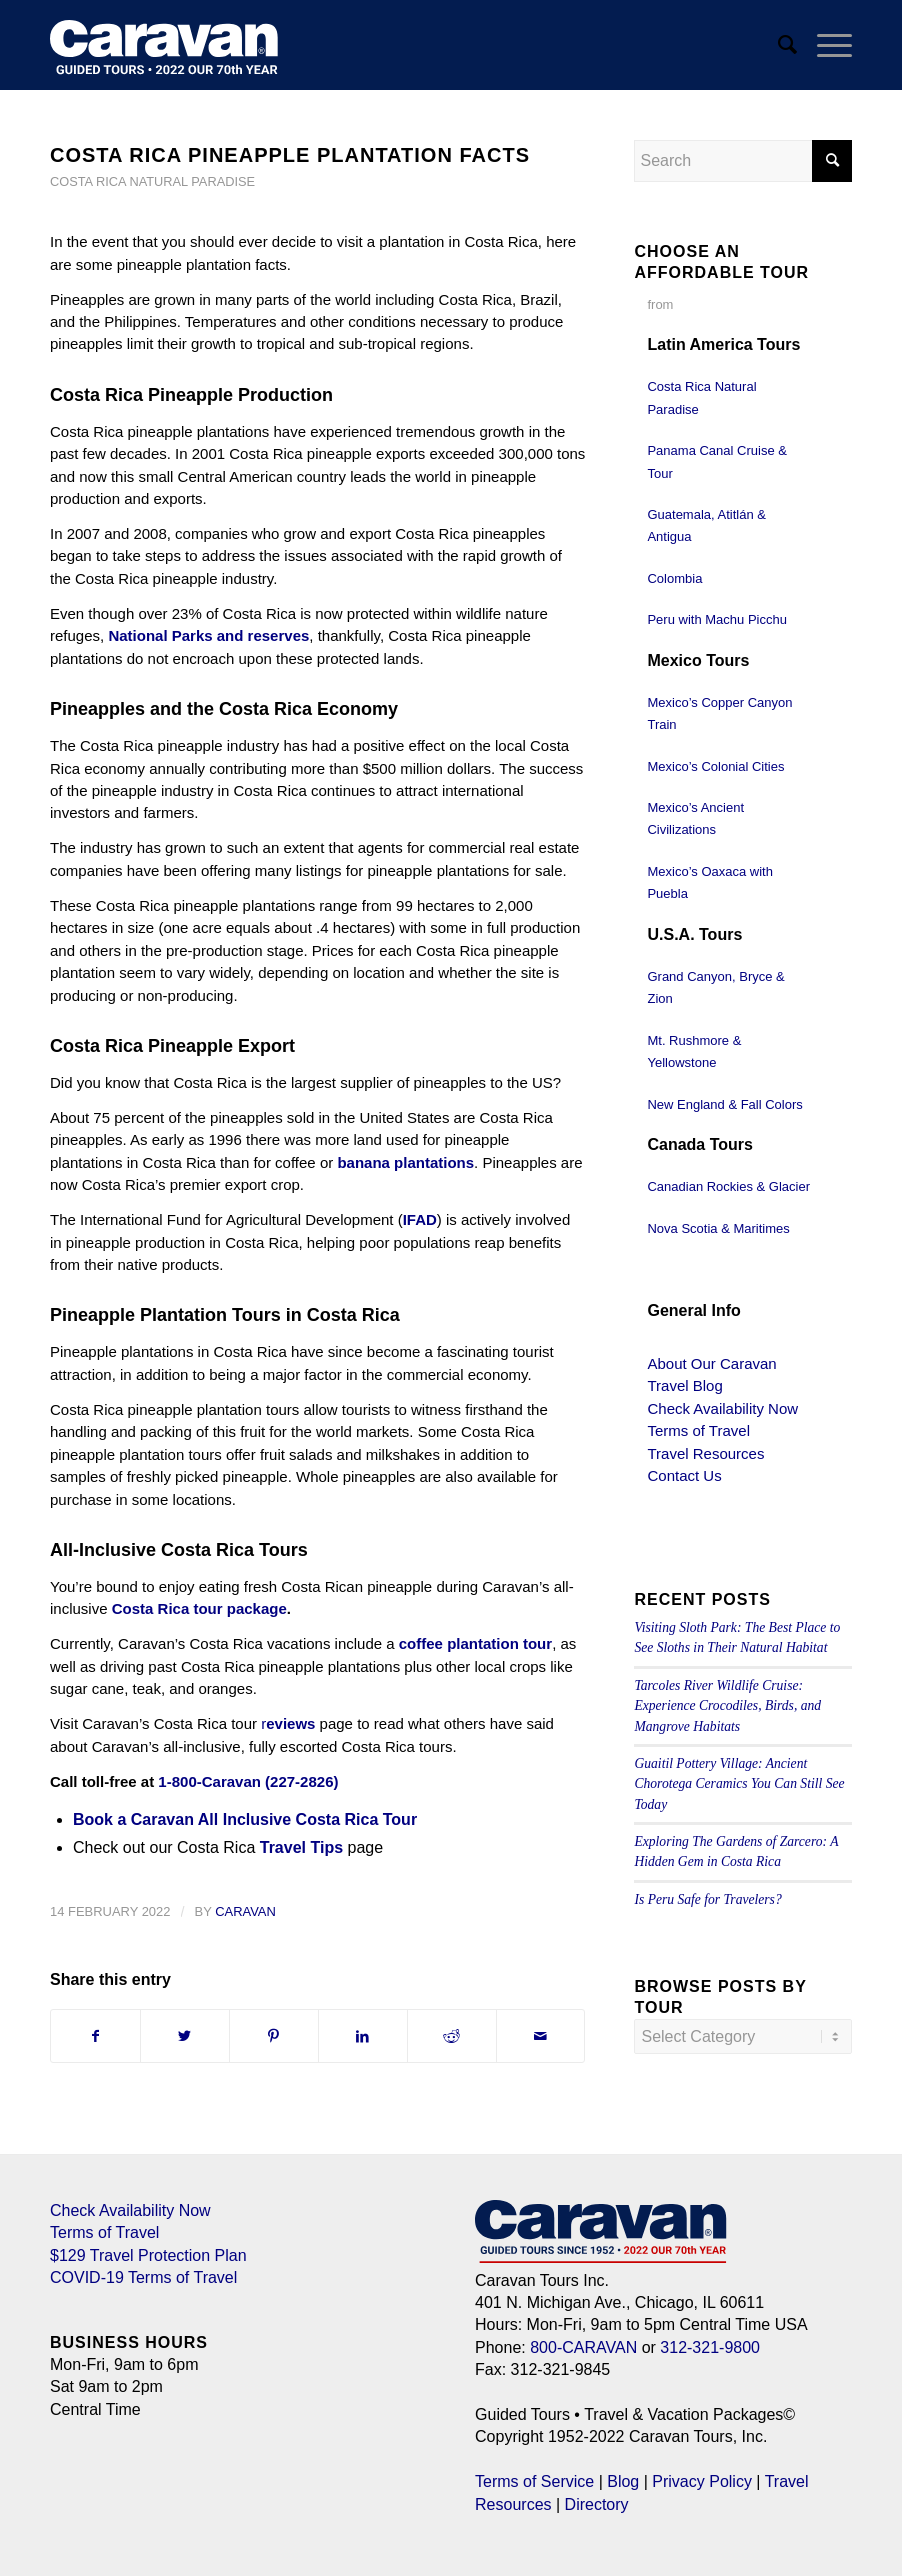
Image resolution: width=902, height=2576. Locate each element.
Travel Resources (705, 1453)
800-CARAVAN (583, 2347)
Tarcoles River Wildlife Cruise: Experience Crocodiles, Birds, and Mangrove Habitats (727, 1706)
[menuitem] (777, 45)
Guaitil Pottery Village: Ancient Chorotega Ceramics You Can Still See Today (739, 1784)
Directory (597, 2504)
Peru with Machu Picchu (716, 619)
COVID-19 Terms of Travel (143, 2277)
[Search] (777, 45)
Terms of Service (534, 2481)
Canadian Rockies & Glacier (728, 1186)
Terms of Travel (698, 1430)
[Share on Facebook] (95, 2036)
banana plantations (405, 1162)
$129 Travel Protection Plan (148, 2255)
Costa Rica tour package (199, 1608)
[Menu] (824, 45)
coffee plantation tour (475, 1643)
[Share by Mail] (541, 2036)
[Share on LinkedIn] (363, 2036)
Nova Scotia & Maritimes (718, 1228)
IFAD (420, 1219)
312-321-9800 (710, 2347)
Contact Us (684, 1475)
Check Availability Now (722, 1408)
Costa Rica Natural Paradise (152, 181)
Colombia (674, 578)
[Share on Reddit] (452, 2036)
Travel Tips (301, 1847)
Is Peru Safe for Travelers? (707, 1899)
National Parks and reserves (208, 635)
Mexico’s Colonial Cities (715, 766)
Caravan (245, 1911)
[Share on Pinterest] (274, 2036)
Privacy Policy (702, 2481)
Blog (623, 2481)
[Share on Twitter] (185, 2036)
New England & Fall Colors (724, 1104)
